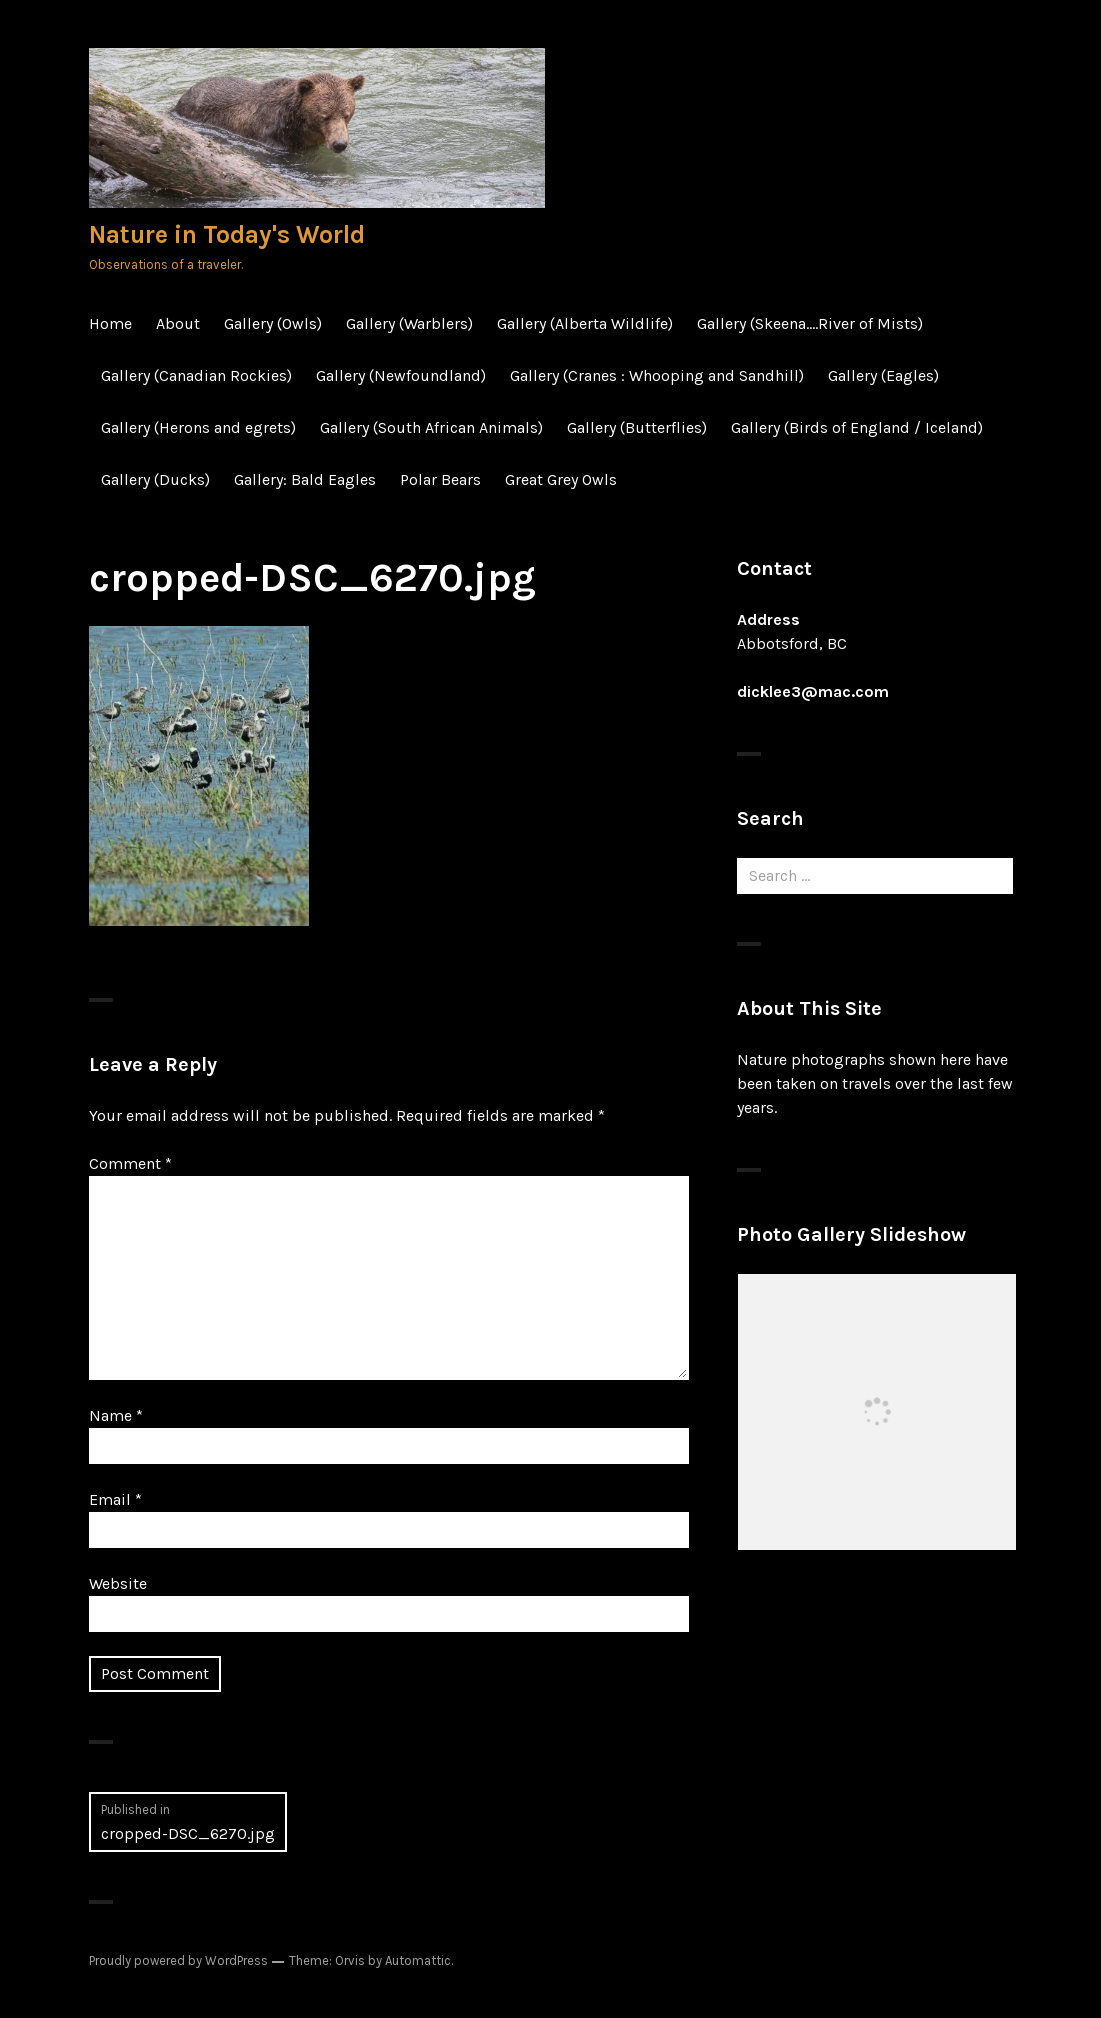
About (178, 323)
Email (115, 1499)
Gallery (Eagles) (883, 375)
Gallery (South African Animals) (431, 427)
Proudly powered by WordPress (178, 1960)
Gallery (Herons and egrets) (198, 427)
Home (110, 323)
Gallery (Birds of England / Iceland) (857, 427)
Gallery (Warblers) (409, 323)
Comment (130, 1163)
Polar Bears (440, 479)
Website (118, 1583)
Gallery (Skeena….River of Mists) (810, 323)
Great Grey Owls (561, 479)
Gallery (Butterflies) (637, 427)
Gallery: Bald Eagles (305, 479)
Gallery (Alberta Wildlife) (585, 323)
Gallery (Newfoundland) (401, 375)
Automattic (418, 1960)
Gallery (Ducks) (155, 479)
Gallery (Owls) (273, 323)
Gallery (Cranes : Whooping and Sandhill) (657, 375)
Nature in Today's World (227, 234)
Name (116, 1415)
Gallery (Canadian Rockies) (196, 375)
